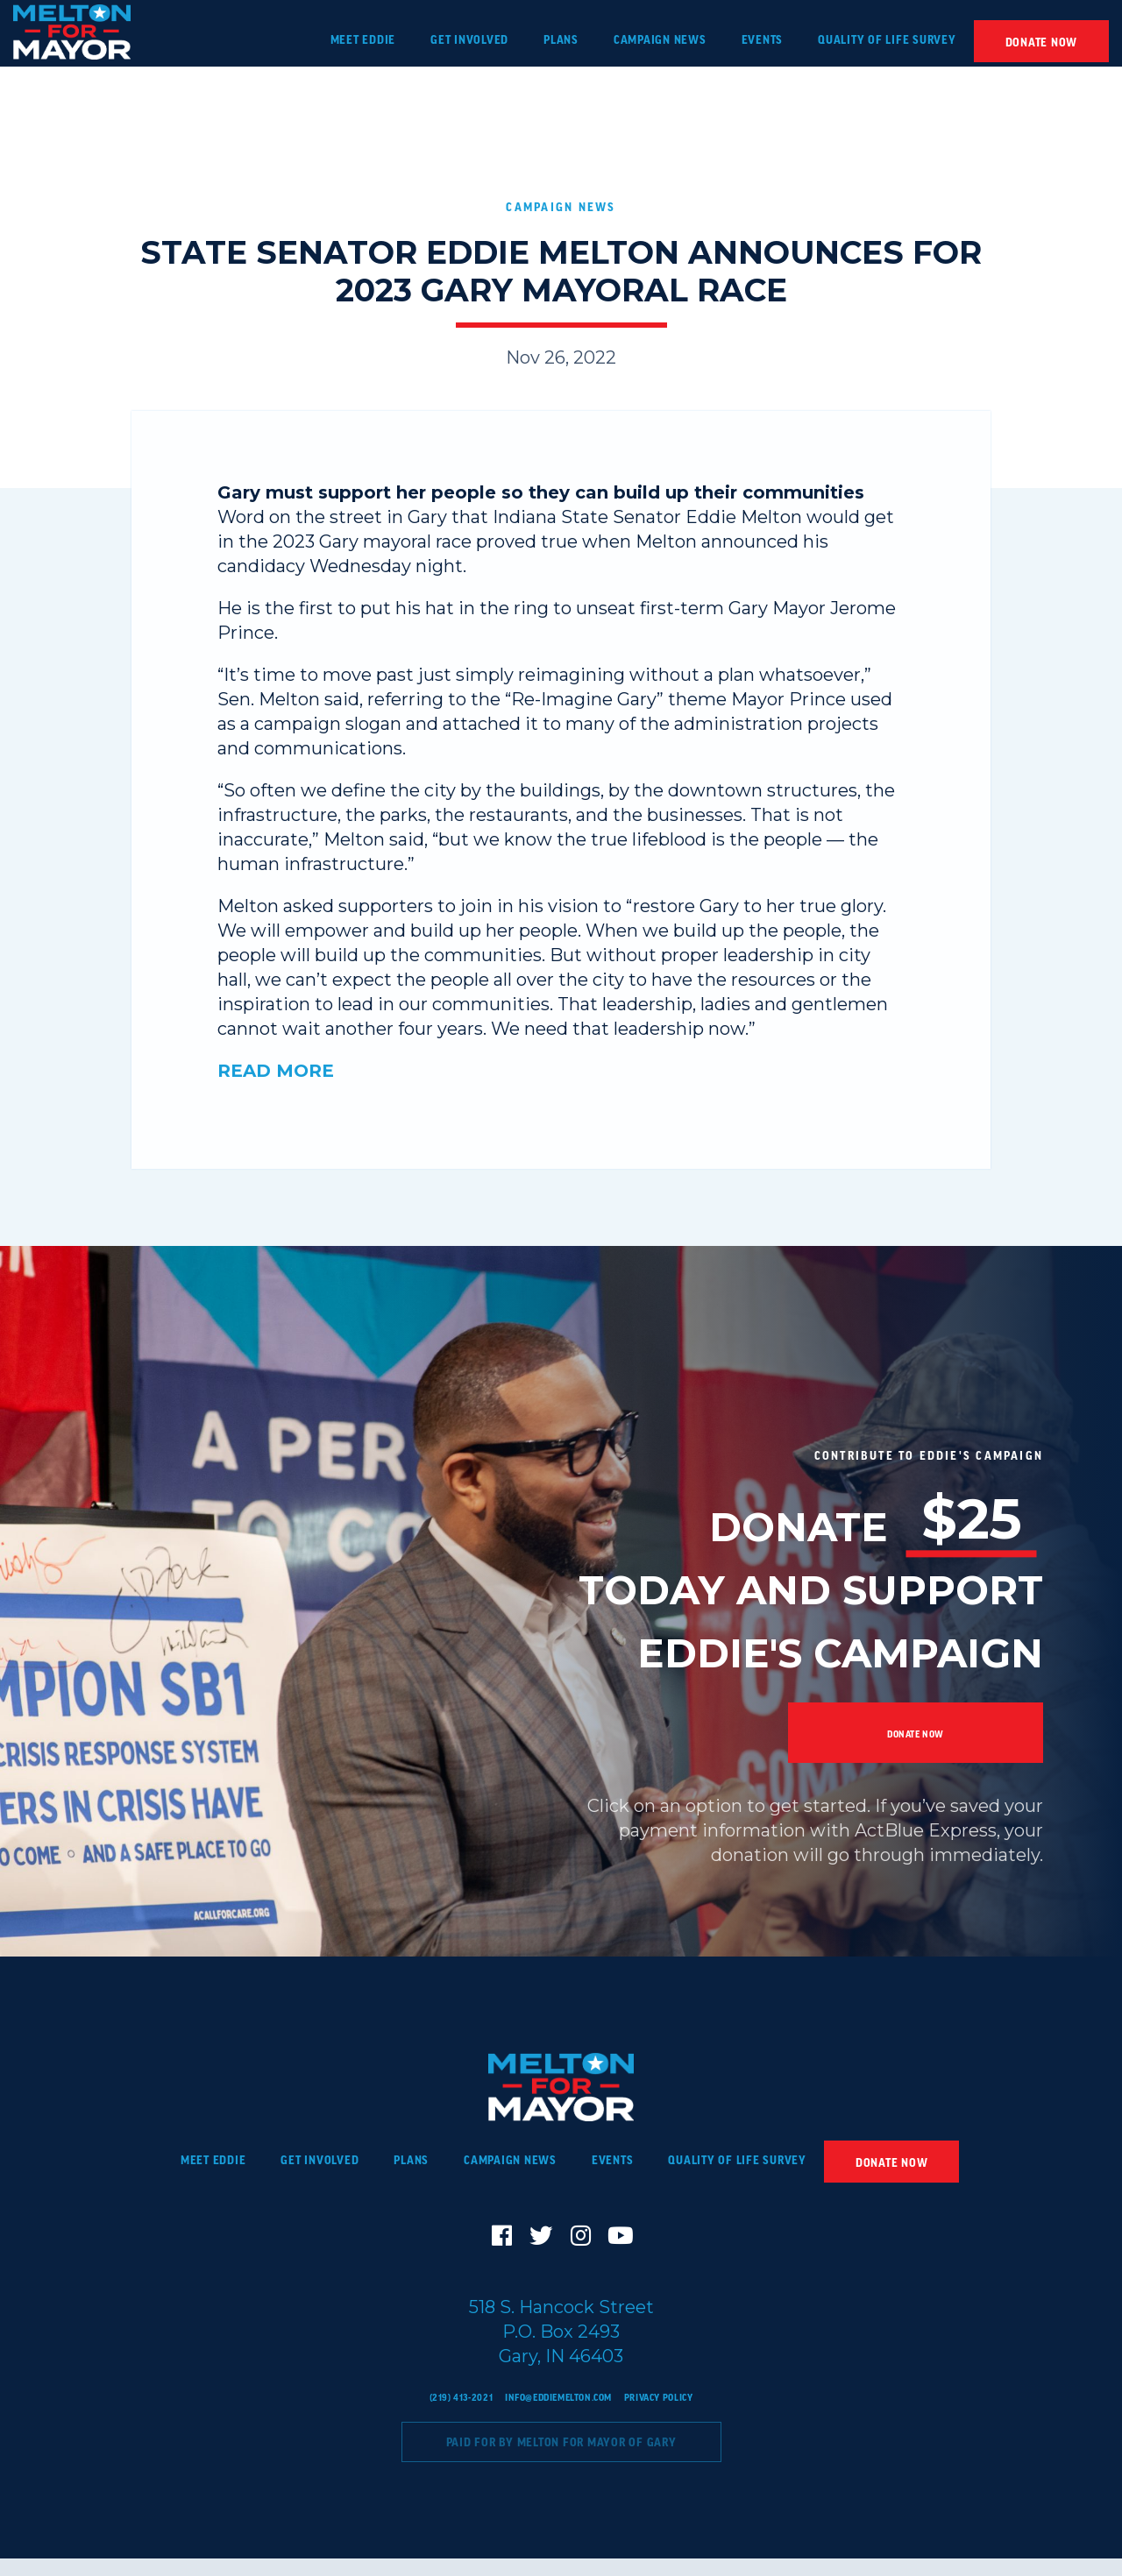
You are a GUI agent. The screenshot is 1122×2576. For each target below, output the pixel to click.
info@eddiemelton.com (555, 2414)
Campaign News (561, 206)
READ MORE (275, 1070)
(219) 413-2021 (435, 2414)
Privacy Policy (682, 2414)
